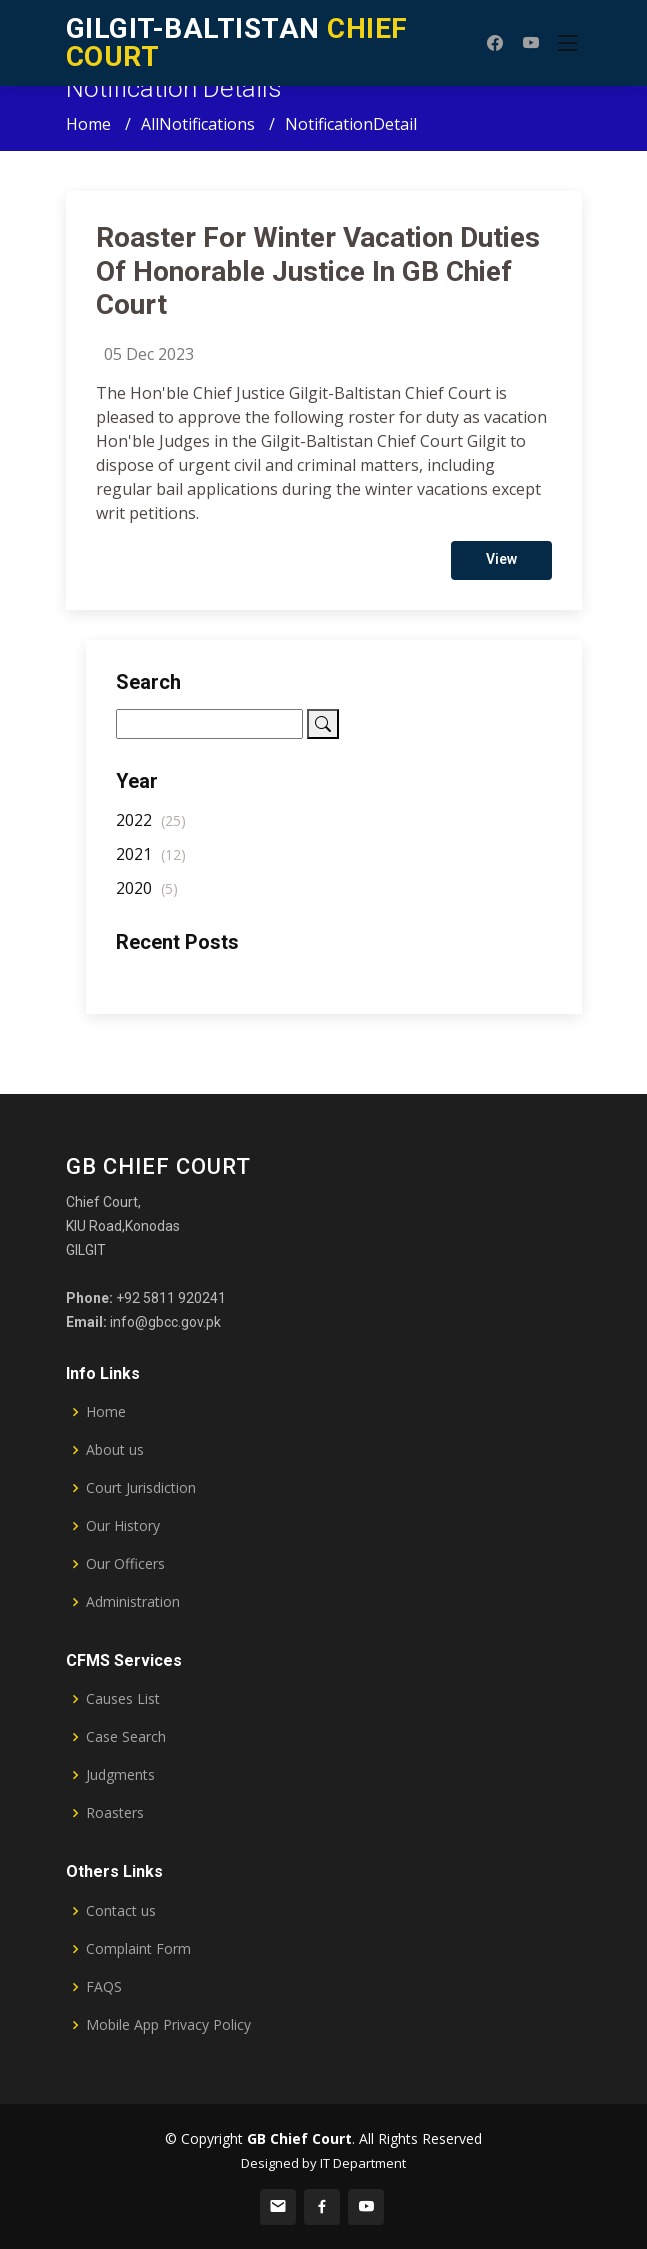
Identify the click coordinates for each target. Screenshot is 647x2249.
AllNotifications (198, 124)
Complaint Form (138, 1949)
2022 (151, 830)
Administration (133, 1602)
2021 (151, 864)
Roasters (115, 1813)
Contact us (121, 1911)
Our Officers (125, 1564)
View (501, 569)
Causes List (123, 1699)
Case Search (126, 1737)
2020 (147, 898)
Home (88, 124)
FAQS (104, 1987)
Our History (123, 1526)
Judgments (120, 1775)
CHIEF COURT (237, 42)
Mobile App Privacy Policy (168, 2025)
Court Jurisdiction (141, 1488)
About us (115, 1450)
